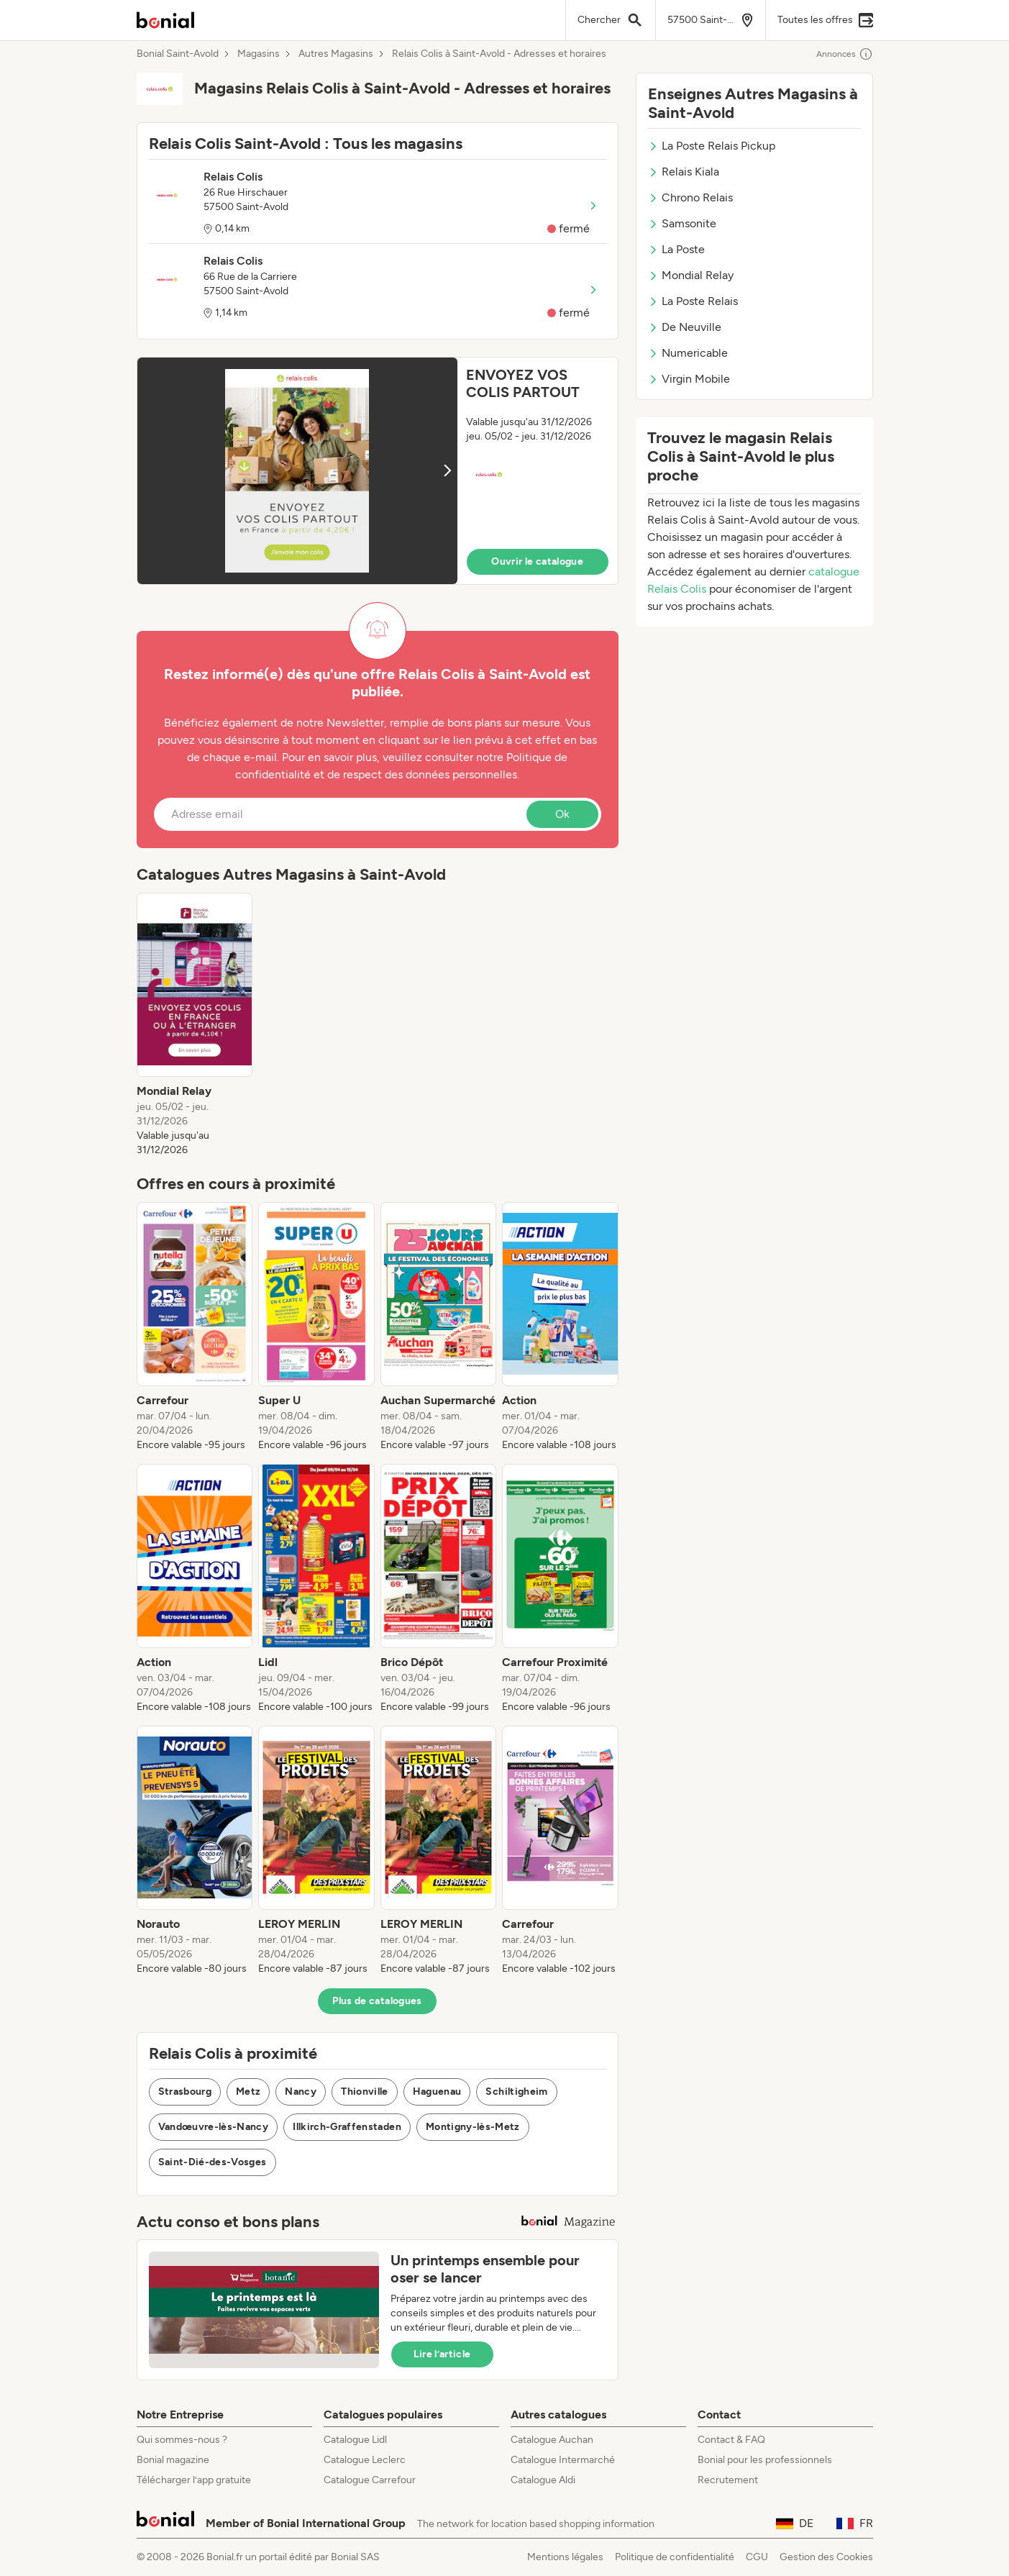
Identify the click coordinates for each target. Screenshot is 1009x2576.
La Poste (676, 249)
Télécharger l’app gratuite (194, 2480)
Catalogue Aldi (543, 2480)
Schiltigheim (516, 2091)
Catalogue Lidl (355, 2440)
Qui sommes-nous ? (182, 2440)
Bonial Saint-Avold (178, 54)
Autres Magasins (335, 54)
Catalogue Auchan (552, 2440)
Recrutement (728, 2480)
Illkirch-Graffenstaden (347, 2127)
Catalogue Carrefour (370, 2480)
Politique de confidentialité (674, 2557)
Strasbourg (185, 2091)
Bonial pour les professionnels (765, 2460)
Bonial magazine (173, 2460)
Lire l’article (442, 2354)
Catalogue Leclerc (365, 2460)
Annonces (844, 54)
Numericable (688, 353)
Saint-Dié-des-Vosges (212, 2162)
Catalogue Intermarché (563, 2460)
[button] (377, 471)
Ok (562, 814)
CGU (757, 2557)
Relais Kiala (683, 171)
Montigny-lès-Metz (473, 2127)
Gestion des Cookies (826, 2557)
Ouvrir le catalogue (537, 561)
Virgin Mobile (689, 379)
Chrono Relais (690, 197)
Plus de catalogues (376, 2001)
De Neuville (684, 327)
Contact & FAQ (731, 2440)
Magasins (258, 54)
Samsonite (682, 223)
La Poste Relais (693, 301)
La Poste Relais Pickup (711, 146)
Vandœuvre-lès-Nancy (213, 2127)
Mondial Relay (691, 275)
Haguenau (437, 2091)
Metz (248, 2091)
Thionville (364, 2091)
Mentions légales (565, 2557)
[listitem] (195, 1025)
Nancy (300, 2091)
